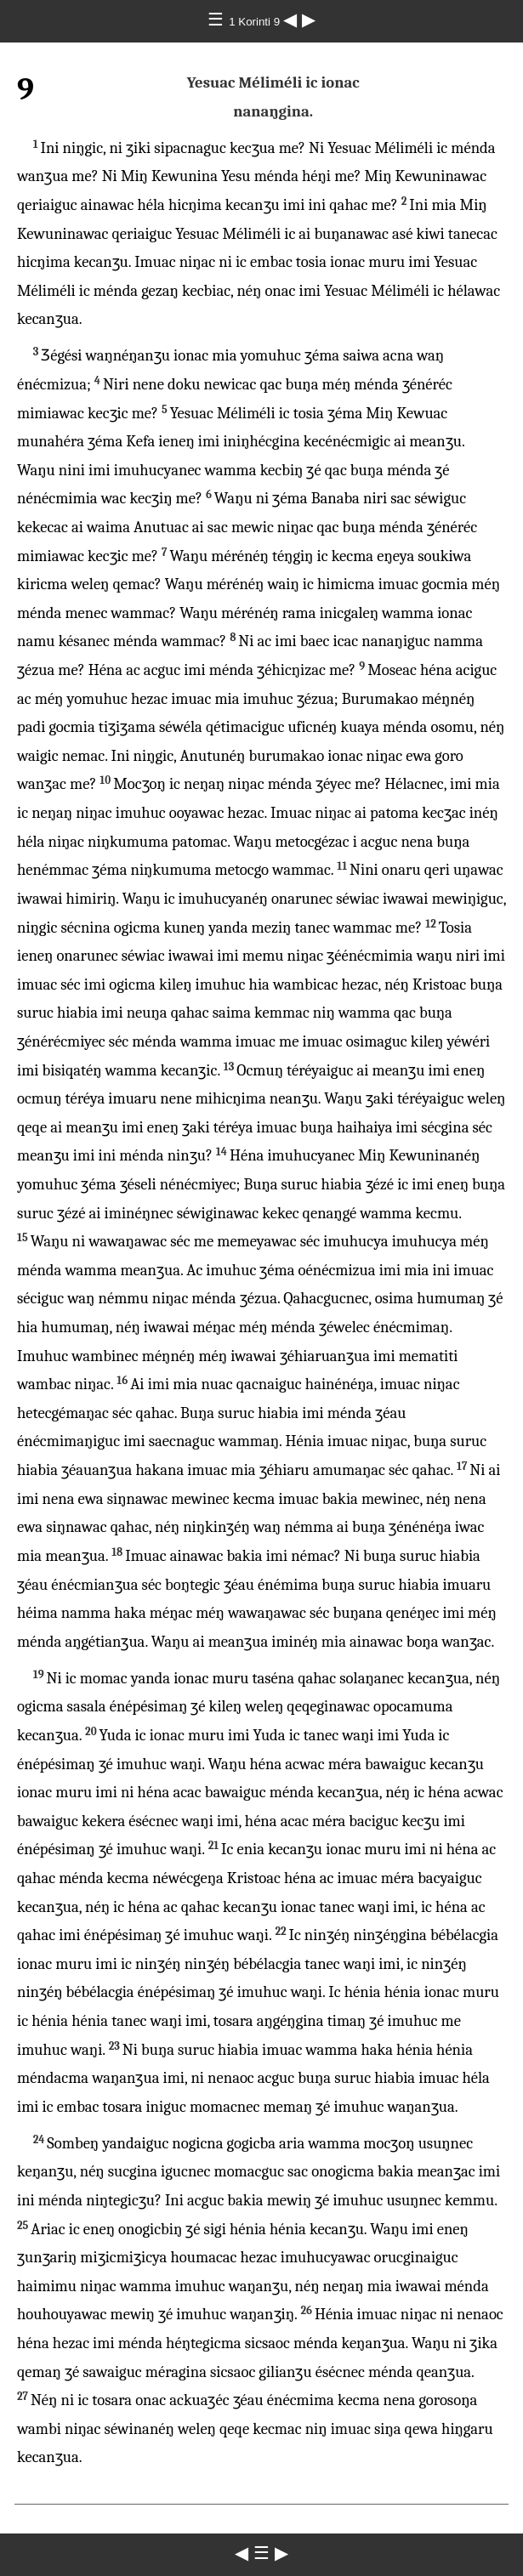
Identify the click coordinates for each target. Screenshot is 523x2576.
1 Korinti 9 (256, 21)
